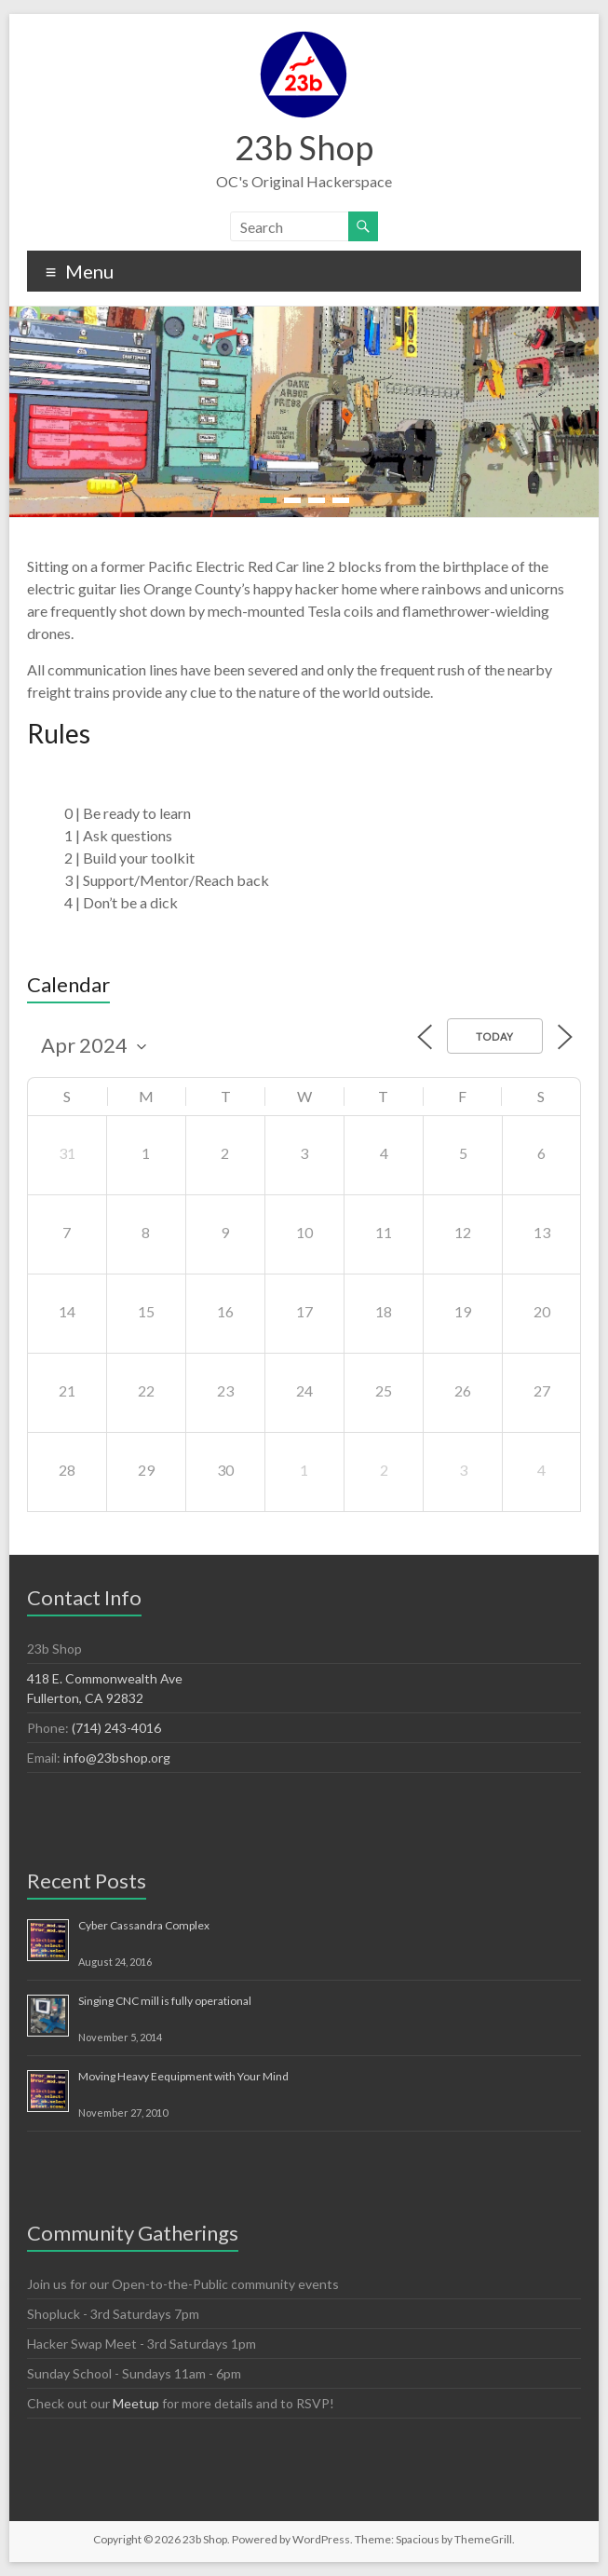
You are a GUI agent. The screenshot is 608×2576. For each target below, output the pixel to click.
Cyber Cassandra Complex (143, 1925)
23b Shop (304, 147)
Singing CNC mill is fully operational (164, 2001)
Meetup (136, 2403)
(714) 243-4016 (116, 1728)
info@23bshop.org (116, 1757)
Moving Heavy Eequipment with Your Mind (183, 2076)
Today (495, 1036)
